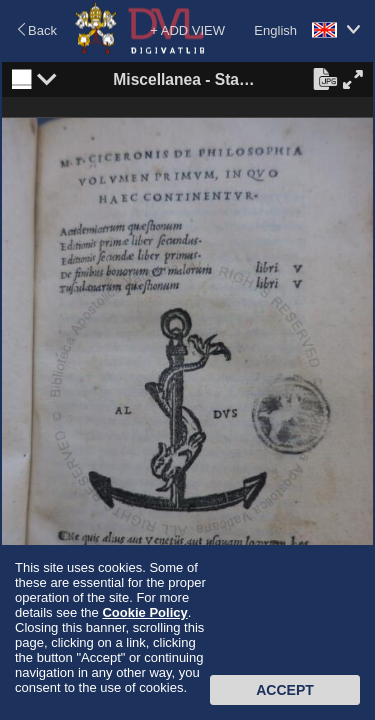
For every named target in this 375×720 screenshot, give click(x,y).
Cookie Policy (144, 612)
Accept (285, 690)
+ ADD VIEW (187, 30)
